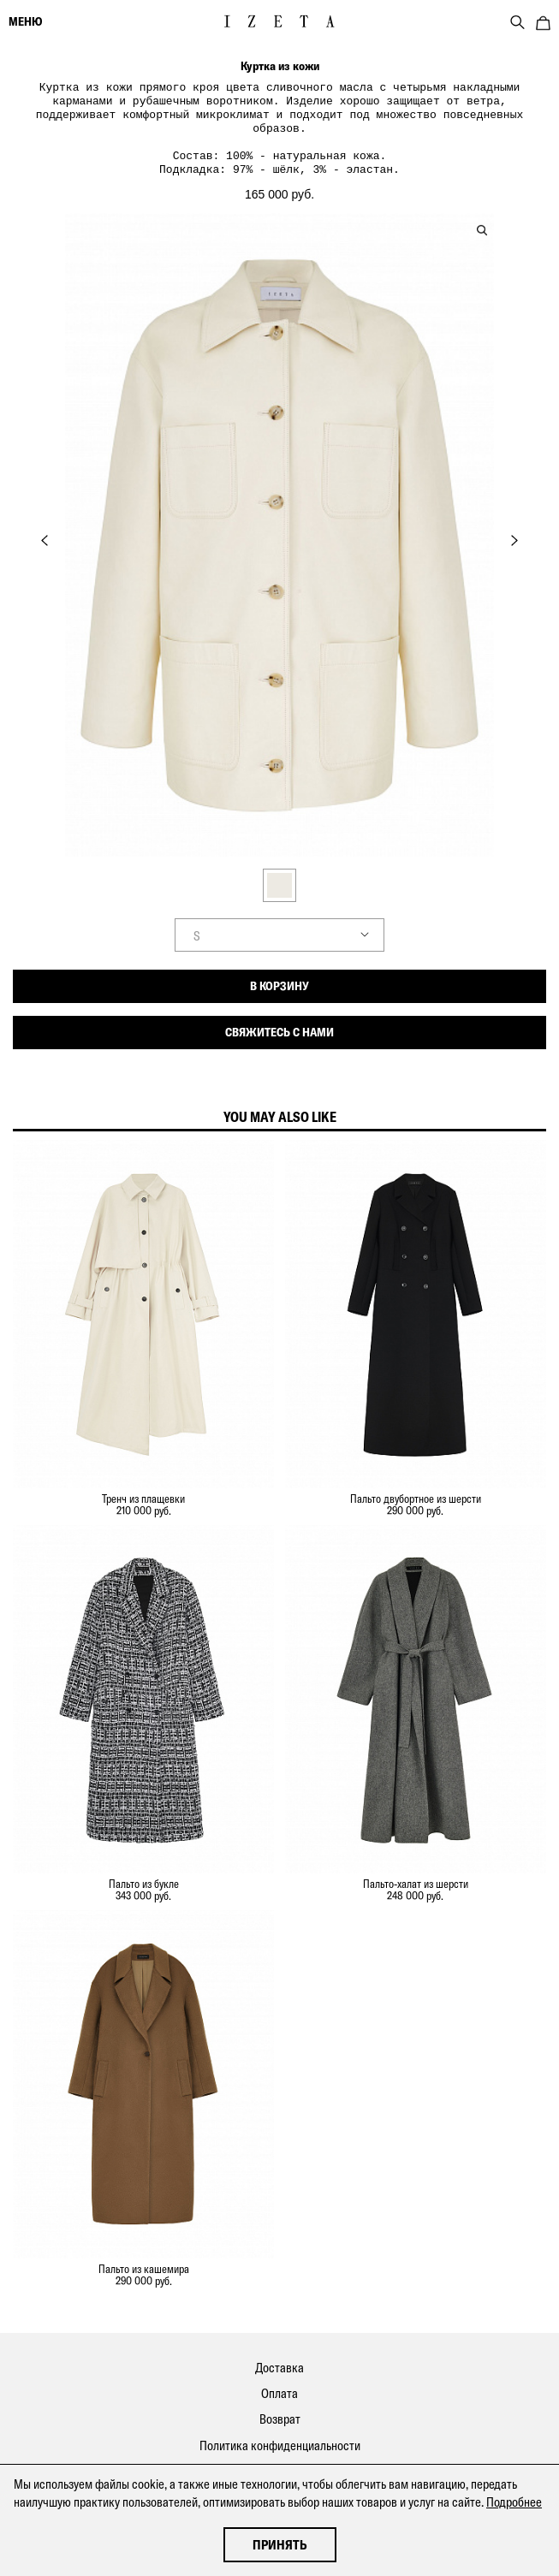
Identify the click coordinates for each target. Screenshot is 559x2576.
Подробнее (514, 2502)
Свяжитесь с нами (279, 1020)
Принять (280, 2545)
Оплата (279, 2381)
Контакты (279, 2459)
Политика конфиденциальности (279, 2433)
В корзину (279, 974)
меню (25, 21)
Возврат (279, 2407)
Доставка (279, 2355)
